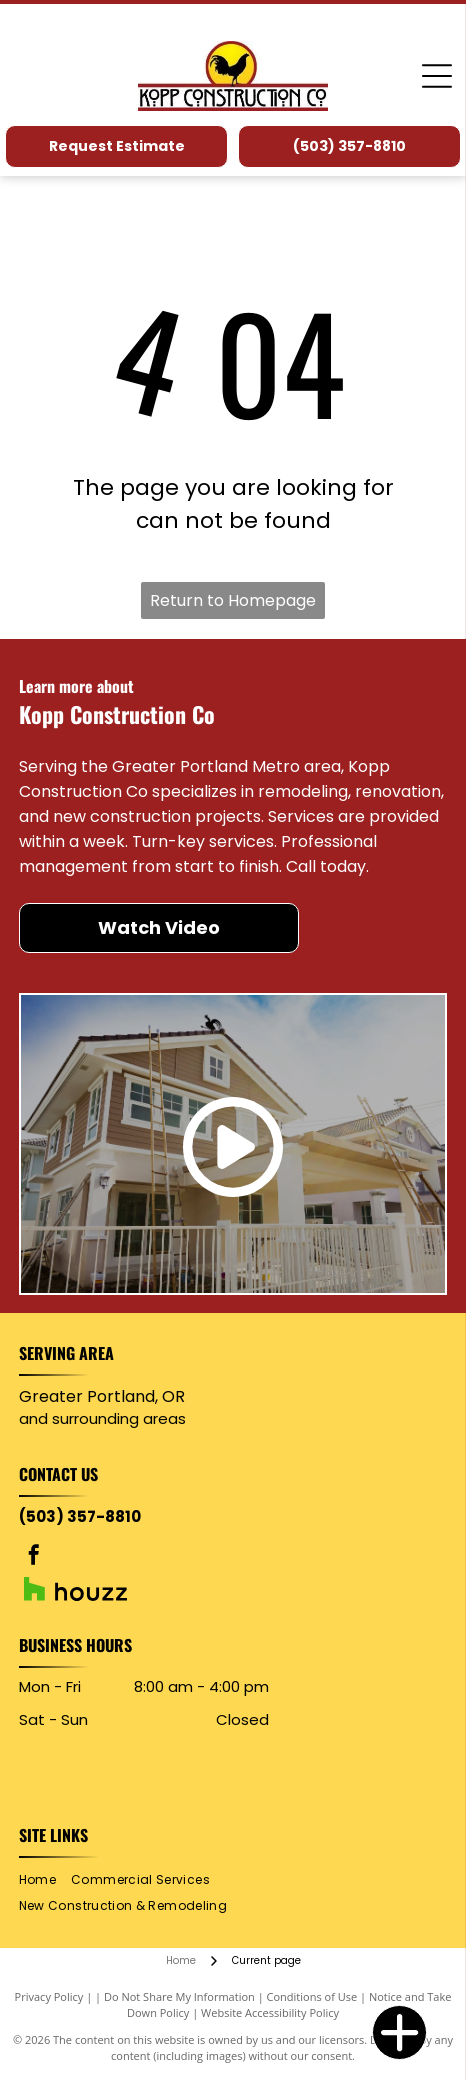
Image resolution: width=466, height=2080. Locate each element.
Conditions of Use (312, 1996)
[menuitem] (45, 1879)
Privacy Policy (49, 1996)
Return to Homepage (233, 600)
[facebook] (34, 1557)
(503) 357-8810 (80, 1516)
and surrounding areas (102, 1418)
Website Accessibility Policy (270, 2012)
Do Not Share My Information (179, 1996)
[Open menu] (437, 76)
